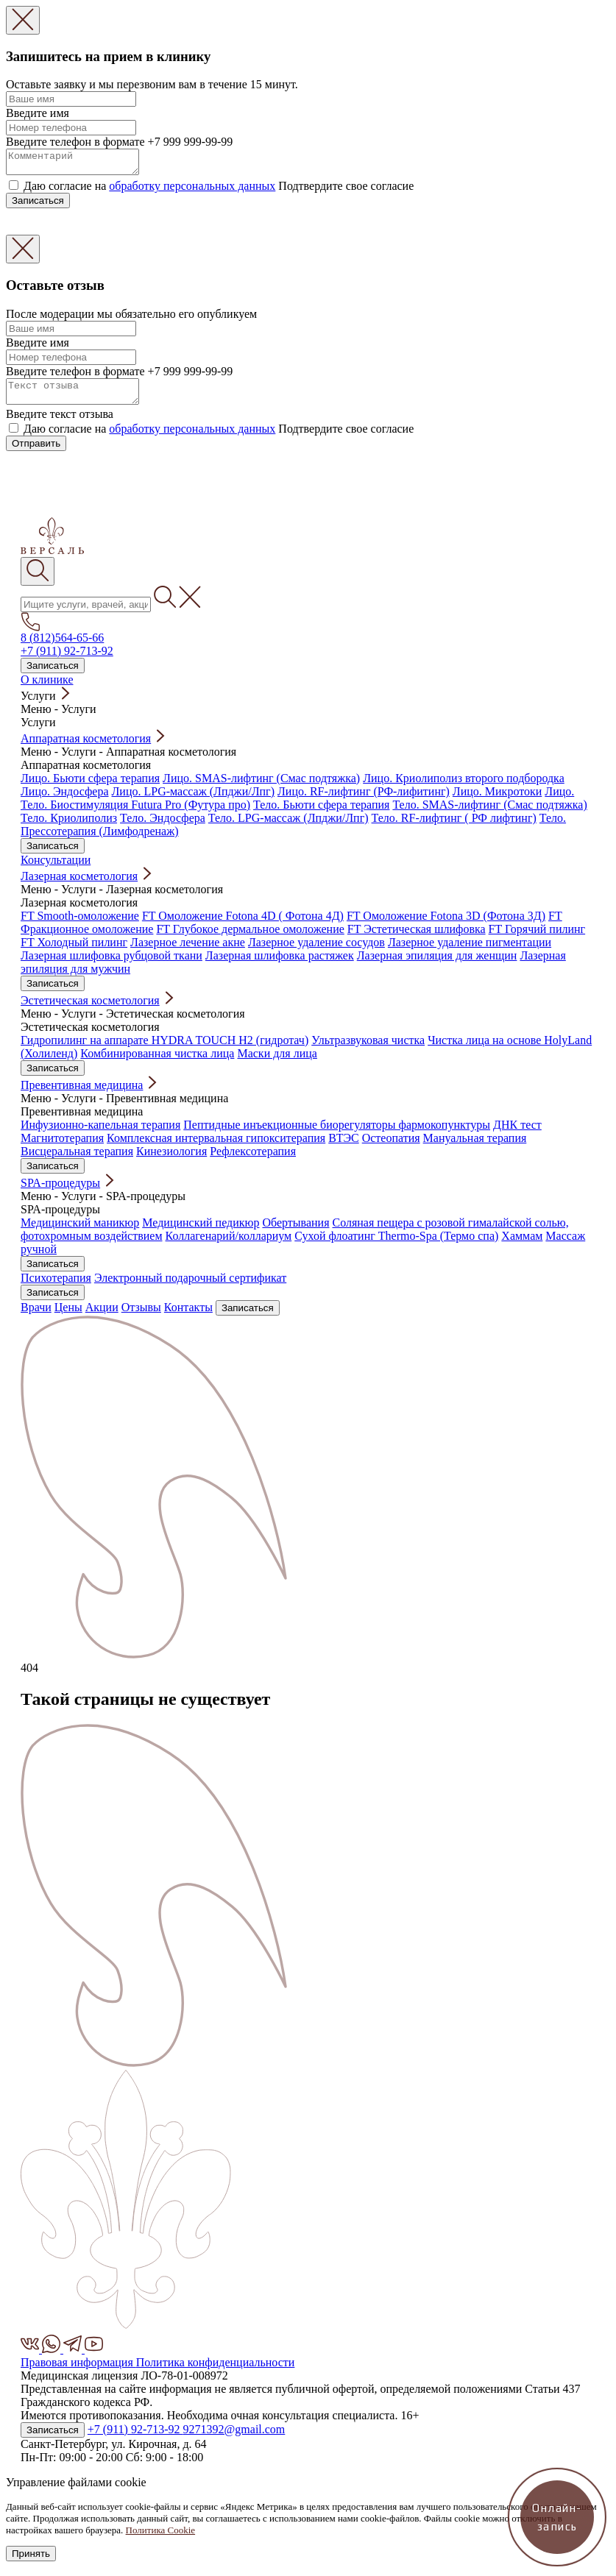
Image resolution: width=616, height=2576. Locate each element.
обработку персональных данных (192, 190)
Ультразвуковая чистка (368, 1049)
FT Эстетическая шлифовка (416, 938)
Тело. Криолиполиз (69, 826)
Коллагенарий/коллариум (229, 1244)
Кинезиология (171, 1160)
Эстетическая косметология (90, 1009)
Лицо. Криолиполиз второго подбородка (463, 787)
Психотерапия (56, 1286)
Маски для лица (276, 1062)
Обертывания (295, 1231)
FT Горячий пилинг (537, 938)
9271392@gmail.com (234, 2438)
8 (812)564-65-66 (62, 646)
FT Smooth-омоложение (80, 924)
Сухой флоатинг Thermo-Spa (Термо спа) (396, 1244)
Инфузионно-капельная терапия (100, 1133)
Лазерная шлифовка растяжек (279, 964)
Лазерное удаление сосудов (316, 951)
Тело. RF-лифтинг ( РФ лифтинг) (454, 826)
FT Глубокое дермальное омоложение (250, 938)
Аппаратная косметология (86, 747)
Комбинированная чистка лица (157, 1062)
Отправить (36, 452)
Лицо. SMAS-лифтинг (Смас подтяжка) (261, 787)
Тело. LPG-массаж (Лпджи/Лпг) (288, 826)
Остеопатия (391, 1146)
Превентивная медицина (82, 1093)
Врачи (36, 1316)
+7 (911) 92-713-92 (67, 659)
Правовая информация (78, 2371)
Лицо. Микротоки (497, 800)
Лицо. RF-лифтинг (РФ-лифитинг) (363, 800)
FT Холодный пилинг (74, 951)
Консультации (56, 868)
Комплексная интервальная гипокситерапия (216, 1146)
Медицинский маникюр (80, 1231)
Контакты (188, 1316)
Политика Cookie (161, 2538)
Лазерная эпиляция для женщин (437, 964)
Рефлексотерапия (253, 1160)
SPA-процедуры (60, 1191)
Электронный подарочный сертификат (190, 1286)
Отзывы (141, 1316)
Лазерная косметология (79, 885)
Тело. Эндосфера (162, 826)
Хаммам (521, 1244)
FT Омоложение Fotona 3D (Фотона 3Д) (446, 924)
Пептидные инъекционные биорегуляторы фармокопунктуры (336, 1133)
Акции (101, 1316)
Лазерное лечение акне (187, 951)
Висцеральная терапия (77, 1160)
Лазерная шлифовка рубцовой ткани (111, 964)
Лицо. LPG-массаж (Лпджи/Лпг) (193, 800)
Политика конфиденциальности (215, 2371)
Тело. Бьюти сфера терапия (321, 813)
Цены (68, 1316)
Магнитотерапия (62, 1146)
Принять (31, 2562)
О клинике (47, 688)
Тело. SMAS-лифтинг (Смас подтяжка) (489, 813)
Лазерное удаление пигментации (469, 951)
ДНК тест (517, 1133)
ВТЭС (343, 1146)
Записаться (38, 204)
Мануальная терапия (475, 1146)
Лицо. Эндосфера (65, 800)
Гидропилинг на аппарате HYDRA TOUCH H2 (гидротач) (164, 1049)
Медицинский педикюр (200, 1231)
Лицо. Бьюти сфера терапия (90, 787)
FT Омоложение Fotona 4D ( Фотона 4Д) (243, 924)
